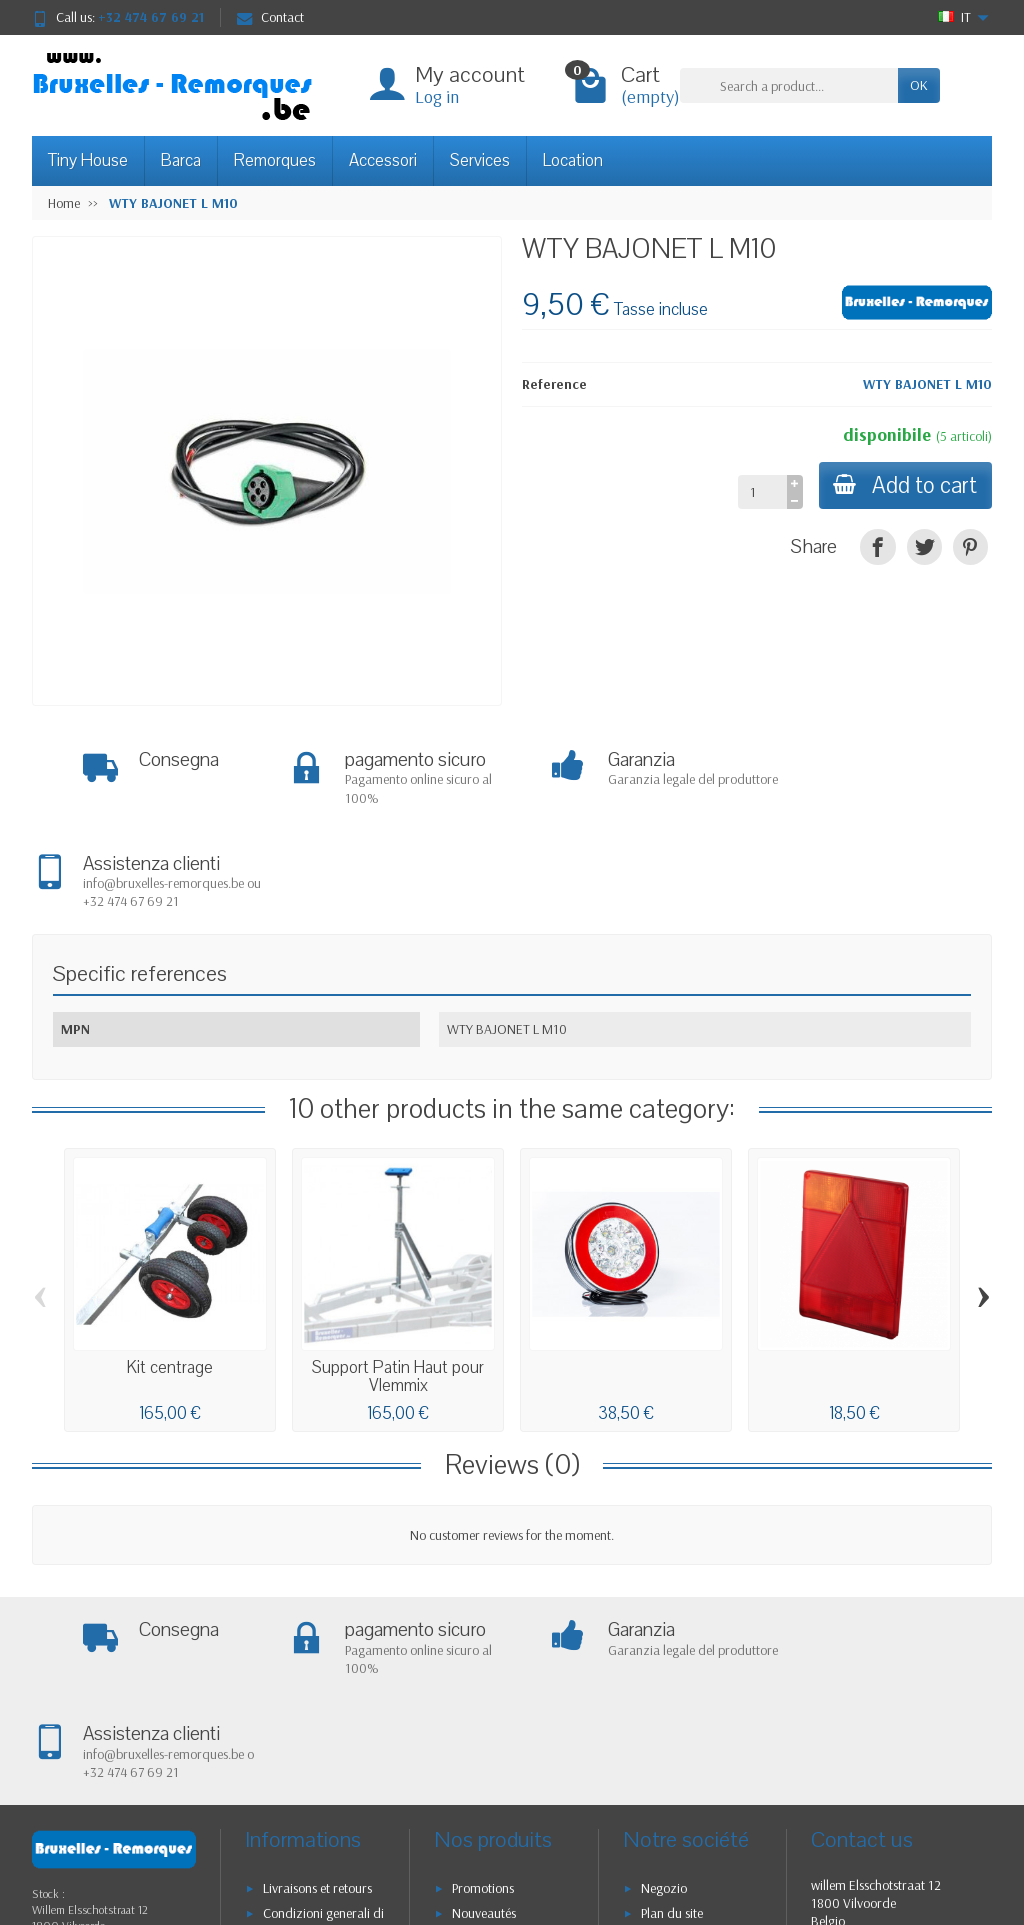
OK (919, 85)
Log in (437, 96)
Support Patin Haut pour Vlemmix (398, 1274)
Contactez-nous (684, 1733)
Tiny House (88, 160)
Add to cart (904, 485)
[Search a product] (789, 85)
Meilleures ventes (498, 1733)
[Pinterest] (970, 546)
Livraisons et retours (317, 1683)
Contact (270, 17)
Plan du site (672, 1708)
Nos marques (488, 1759)
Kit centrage (170, 1265)
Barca (181, 160)
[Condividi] (877, 546)
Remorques (275, 160)
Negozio (664, 1683)
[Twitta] (924, 546)
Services (480, 160)
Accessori (383, 160)
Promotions (483, 1683)
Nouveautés (484, 1708)
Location (573, 160)
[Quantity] (759, 492)
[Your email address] (468, 1854)
